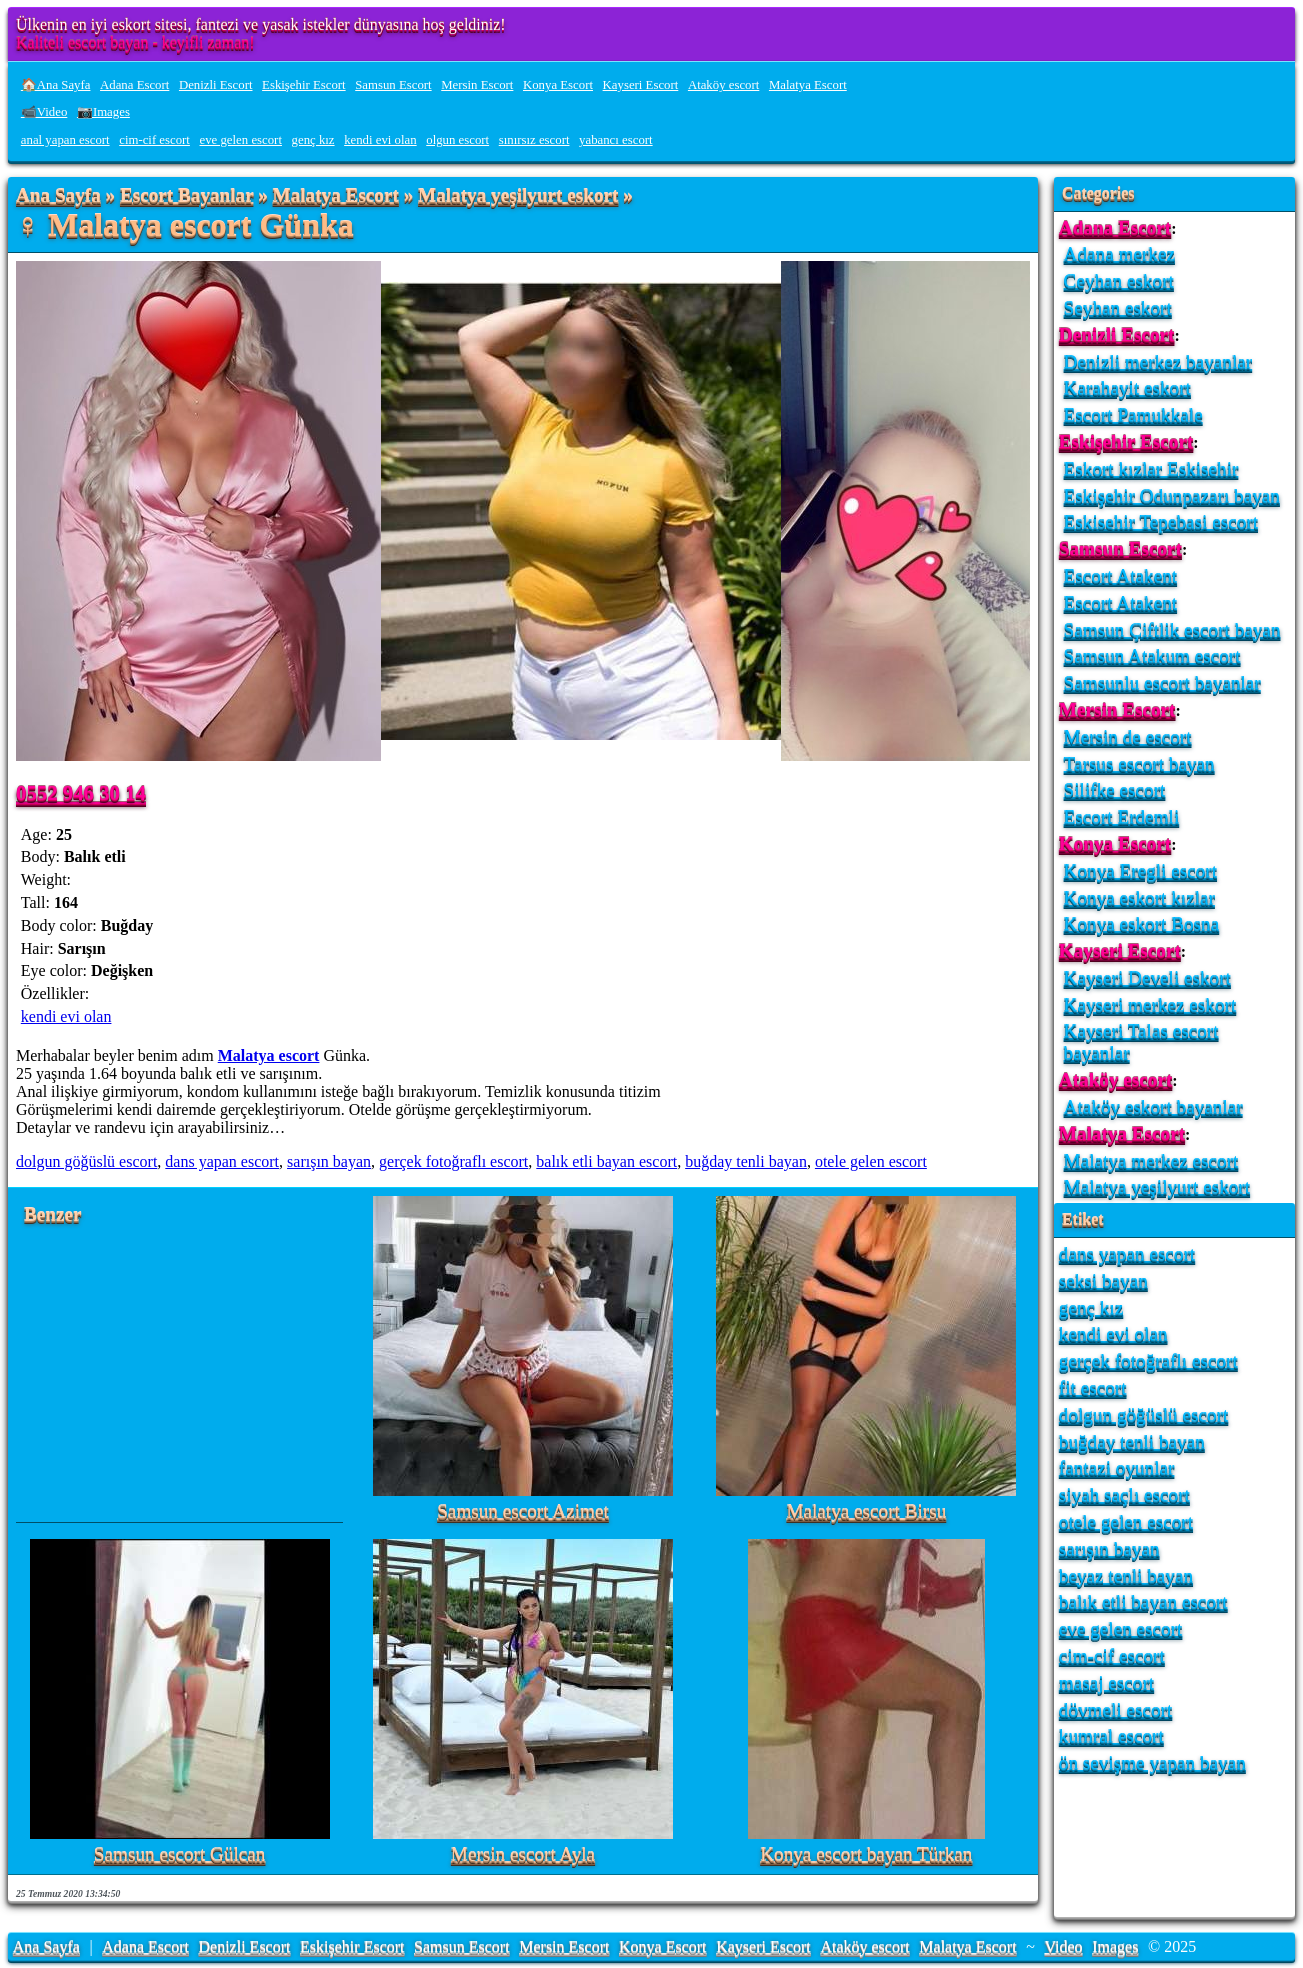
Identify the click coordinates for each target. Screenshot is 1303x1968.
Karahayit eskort (1127, 387)
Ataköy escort (723, 85)
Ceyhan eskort (1119, 280)
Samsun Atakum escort (1152, 655)
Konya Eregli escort (1140, 870)
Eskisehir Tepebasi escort (1161, 521)
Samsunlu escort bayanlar (1162, 682)
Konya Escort (558, 85)
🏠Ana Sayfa (56, 85)
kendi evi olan (380, 140)
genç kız (313, 140)
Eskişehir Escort (304, 85)
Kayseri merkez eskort (1150, 1004)
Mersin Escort (477, 85)
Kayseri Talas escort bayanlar (1141, 1041)
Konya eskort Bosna (1142, 923)
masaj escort (1106, 1682)
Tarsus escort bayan (1139, 763)
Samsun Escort (393, 85)
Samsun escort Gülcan (180, 1854)
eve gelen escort (241, 140)
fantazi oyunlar (1117, 1467)
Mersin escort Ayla (523, 1854)
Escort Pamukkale (1133, 414)
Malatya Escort (808, 85)
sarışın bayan (329, 1161)
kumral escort (1111, 1735)
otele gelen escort (871, 1161)
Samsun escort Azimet (523, 1511)
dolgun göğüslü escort (86, 1161)
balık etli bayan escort (606, 1161)
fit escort (1093, 1387)
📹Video (44, 112)
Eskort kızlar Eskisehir (1151, 468)
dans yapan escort (222, 1161)
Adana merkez (1119, 253)
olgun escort (457, 140)
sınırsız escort (534, 140)
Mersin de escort (1128, 736)
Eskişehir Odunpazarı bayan (1172, 495)
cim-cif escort (154, 140)
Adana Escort (134, 85)
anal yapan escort (65, 140)
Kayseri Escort (641, 85)
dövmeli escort (1116, 1709)
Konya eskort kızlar (1139, 897)
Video (1063, 1946)
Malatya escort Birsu (866, 1511)
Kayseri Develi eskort (1147, 977)
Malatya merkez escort (1151, 1160)
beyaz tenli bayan (1126, 1575)
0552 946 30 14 (81, 792)
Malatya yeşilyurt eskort (518, 195)
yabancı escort (616, 140)
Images (1115, 1946)
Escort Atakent (1121, 575)
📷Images (103, 112)
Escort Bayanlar (186, 195)
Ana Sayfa (58, 195)
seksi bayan (1103, 1280)
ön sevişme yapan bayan (1152, 1762)
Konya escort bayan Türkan (866, 1854)
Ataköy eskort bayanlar (1153, 1106)
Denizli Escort (216, 85)
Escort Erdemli (1122, 816)
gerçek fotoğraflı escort (453, 1161)
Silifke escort (1115, 789)
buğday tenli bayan (746, 1161)
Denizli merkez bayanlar (1158, 361)
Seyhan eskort (1118, 307)
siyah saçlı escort (1124, 1494)
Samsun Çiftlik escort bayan (1172, 629)
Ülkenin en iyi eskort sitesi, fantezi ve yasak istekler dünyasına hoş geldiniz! (261, 24)
